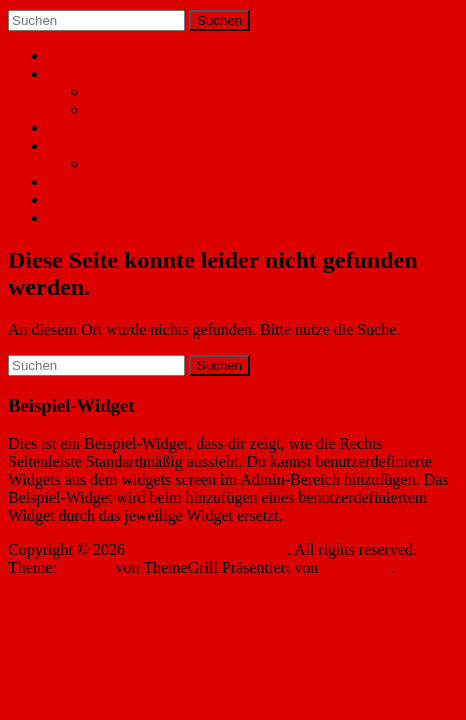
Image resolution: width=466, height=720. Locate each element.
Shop (64, 217)
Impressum (83, 181)
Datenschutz (87, 199)
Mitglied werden (141, 109)
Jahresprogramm (101, 145)
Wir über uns (89, 73)
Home (67, 55)
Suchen (219, 20)
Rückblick (121, 163)
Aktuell (72, 127)
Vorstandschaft (135, 91)
